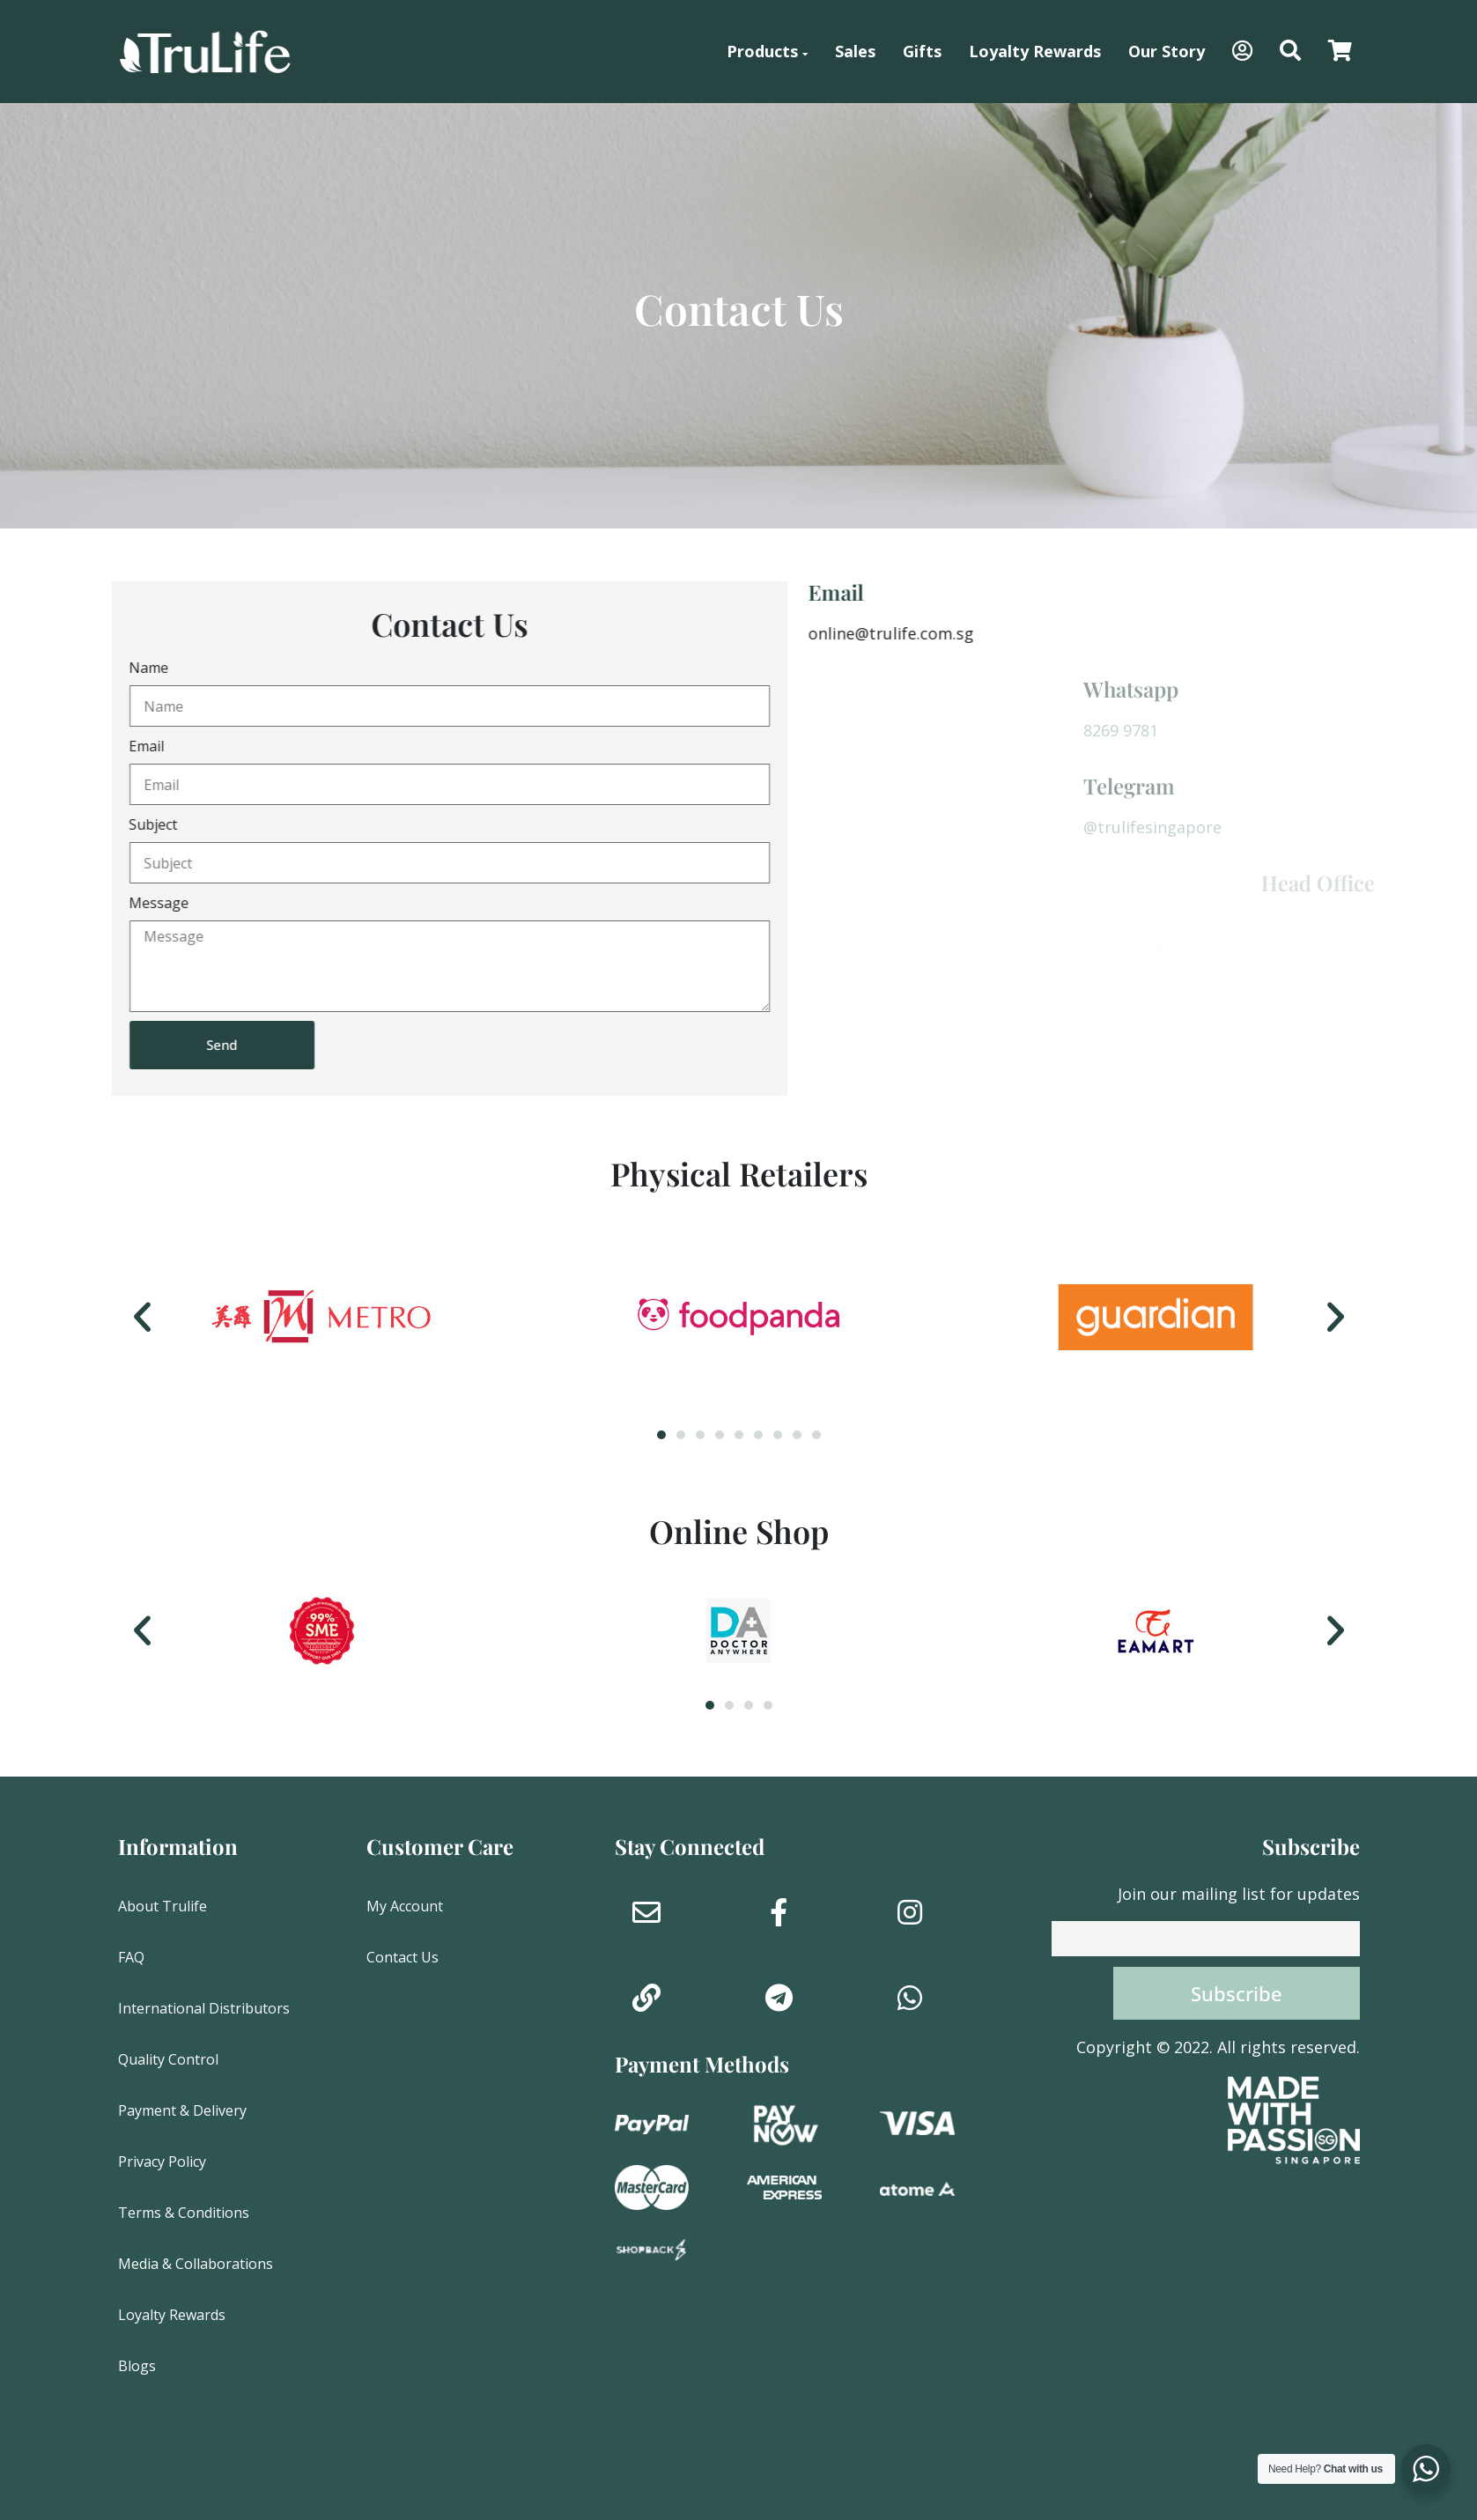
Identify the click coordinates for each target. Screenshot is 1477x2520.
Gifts (922, 51)
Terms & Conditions (183, 2212)
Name (109, 667)
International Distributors (204, 2008)
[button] (1290, 52)
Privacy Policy (162, 2161)
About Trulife (162, 1906)
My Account (404, 1906)
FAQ (131, 1957)
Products (767, 51)
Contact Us (402, 1957)
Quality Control (168, 2059)
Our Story (1166, 51)
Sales (855, 51)
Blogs (137, 2366)
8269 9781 (1377, 730)
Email (106, 746)
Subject (113, 824)
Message (119, 903)
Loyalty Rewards (1035, 51)
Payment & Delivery (182, 2110)
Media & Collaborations (195, 2263)
